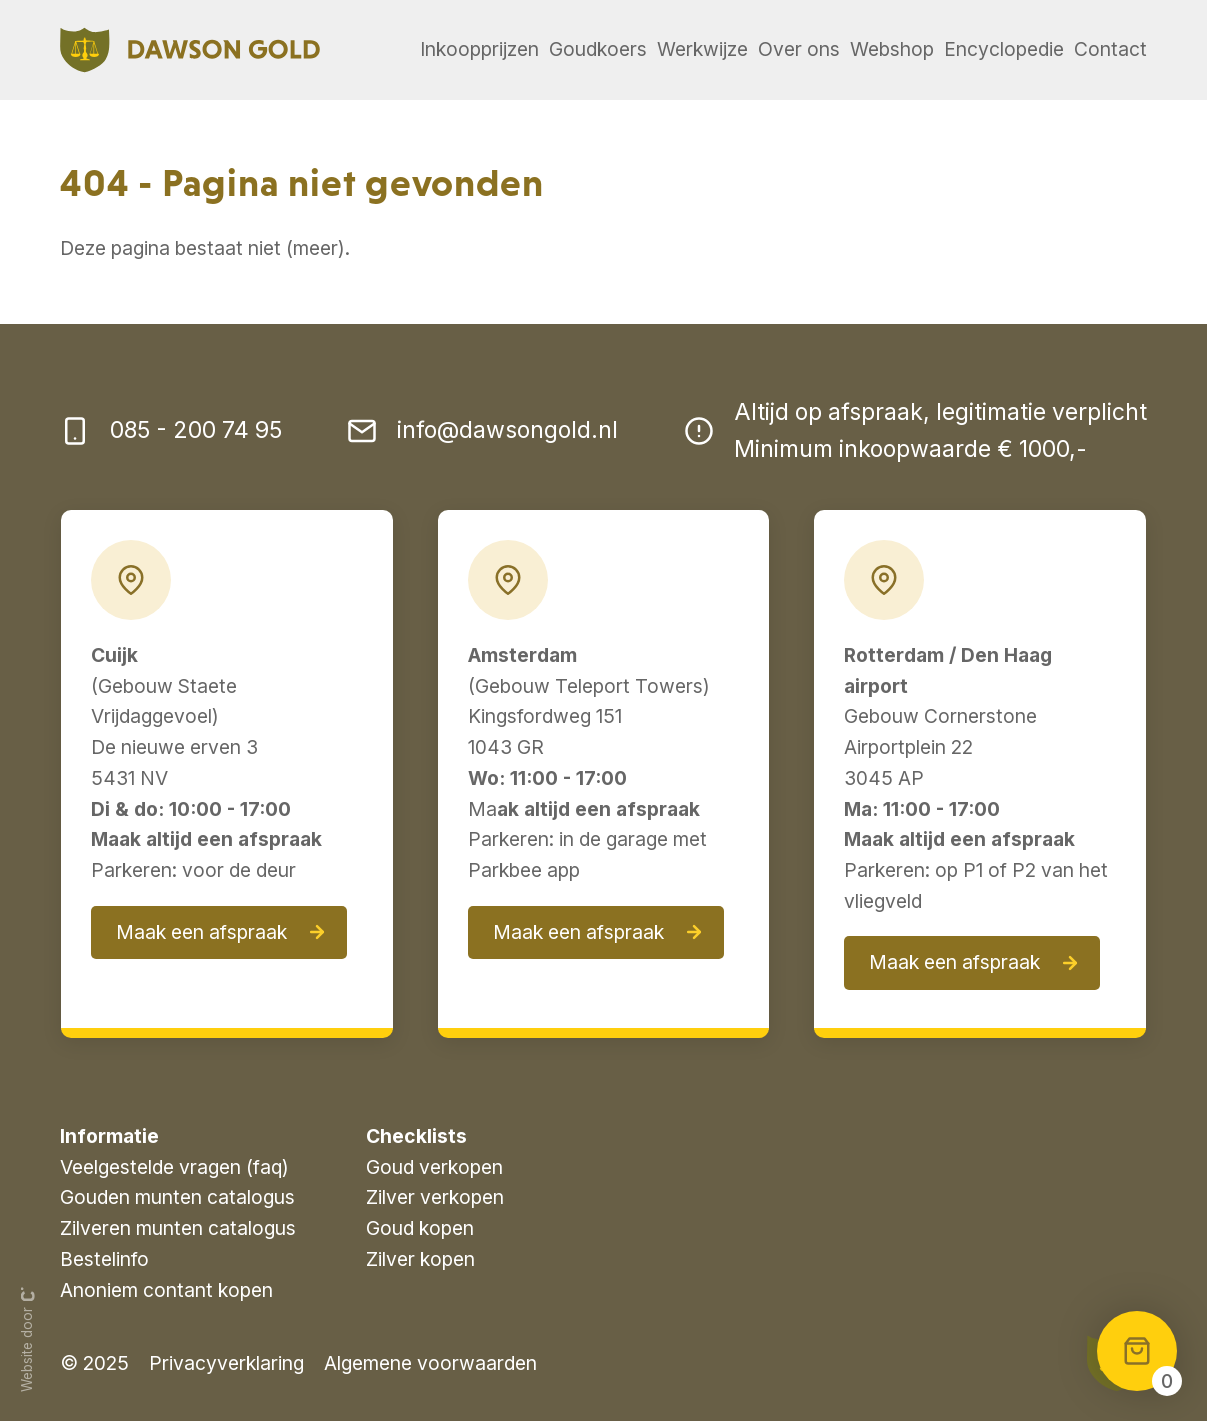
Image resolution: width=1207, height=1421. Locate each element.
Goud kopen (420, 1228)
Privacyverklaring (226, 1363)
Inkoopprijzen (479, 49)
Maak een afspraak (201, 932)
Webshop (892, 49)
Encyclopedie (1004, 49)
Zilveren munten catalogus (178, 1228)
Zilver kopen (420, 1259)
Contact (1110, 49)
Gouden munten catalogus (177, 1197)
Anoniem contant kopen (166, 1290)
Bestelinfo (104, 1259)
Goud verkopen (434, 1167)
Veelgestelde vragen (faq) (174, 1167)
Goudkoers (598, 49)
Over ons (799, 49)
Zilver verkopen (435, 1197)
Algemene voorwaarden (430, 1363)
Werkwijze (702, 49)
